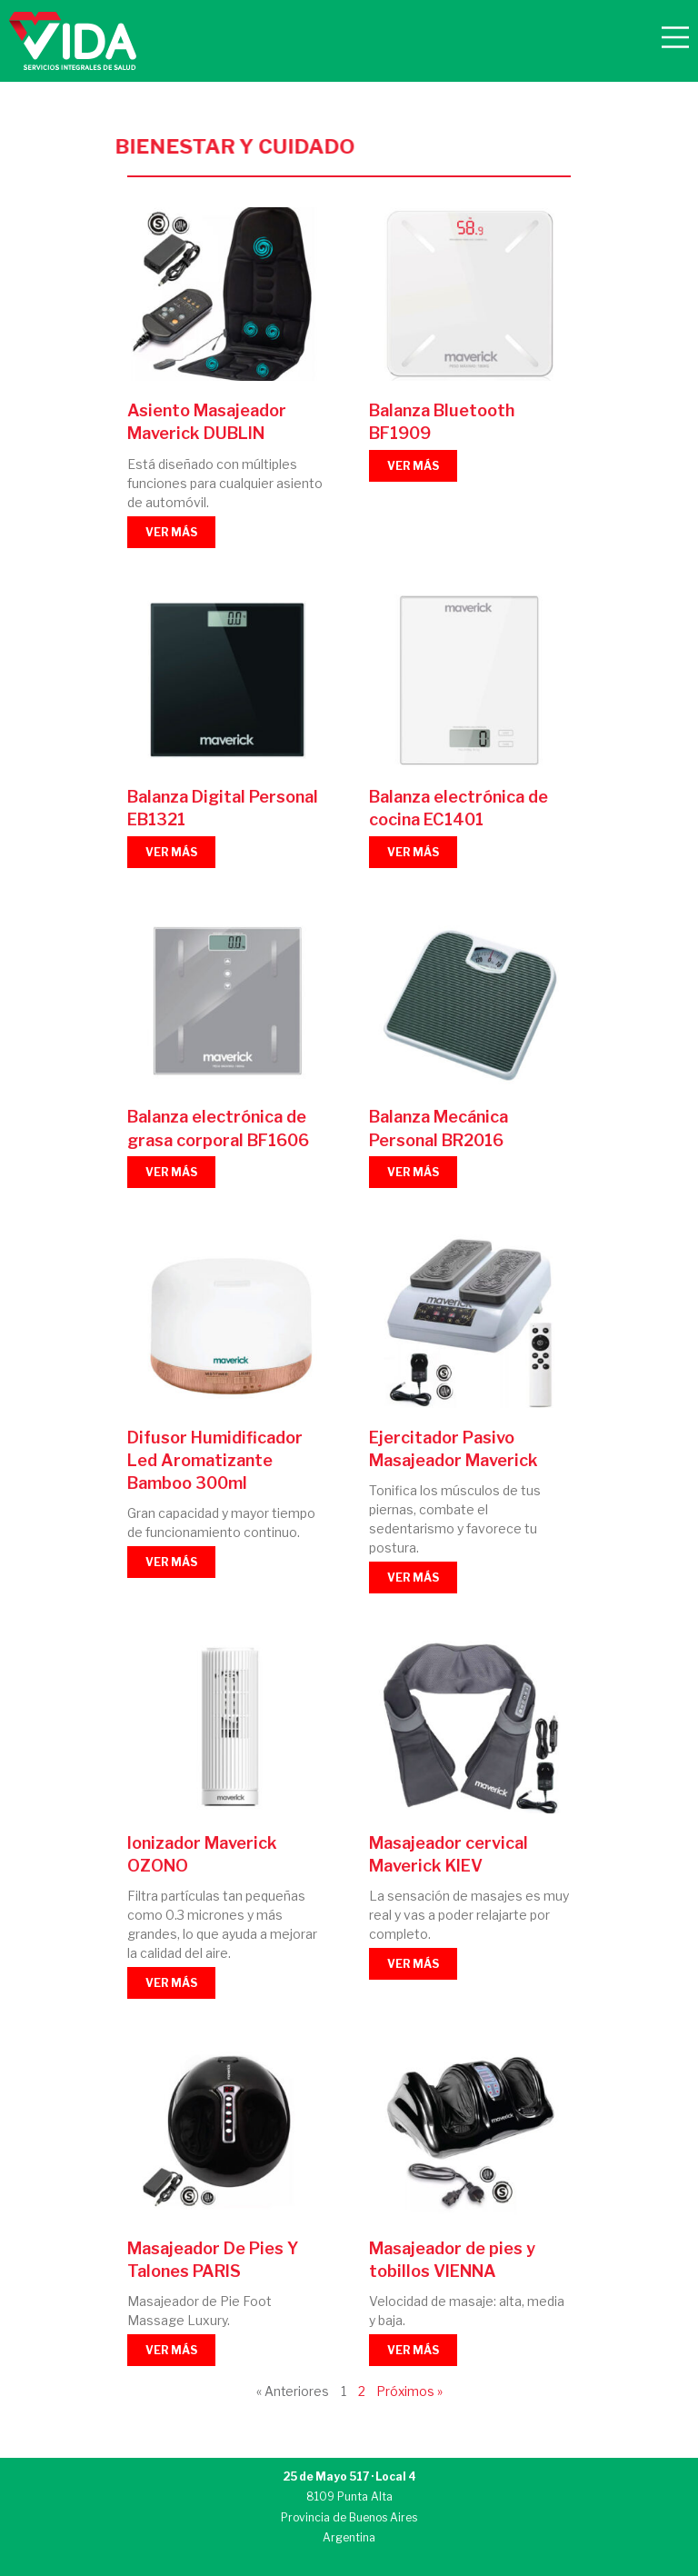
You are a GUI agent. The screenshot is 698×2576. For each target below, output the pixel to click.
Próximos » (410, 2391)
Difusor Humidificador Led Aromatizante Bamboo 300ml (215, 1460)
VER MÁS (171, 532)
